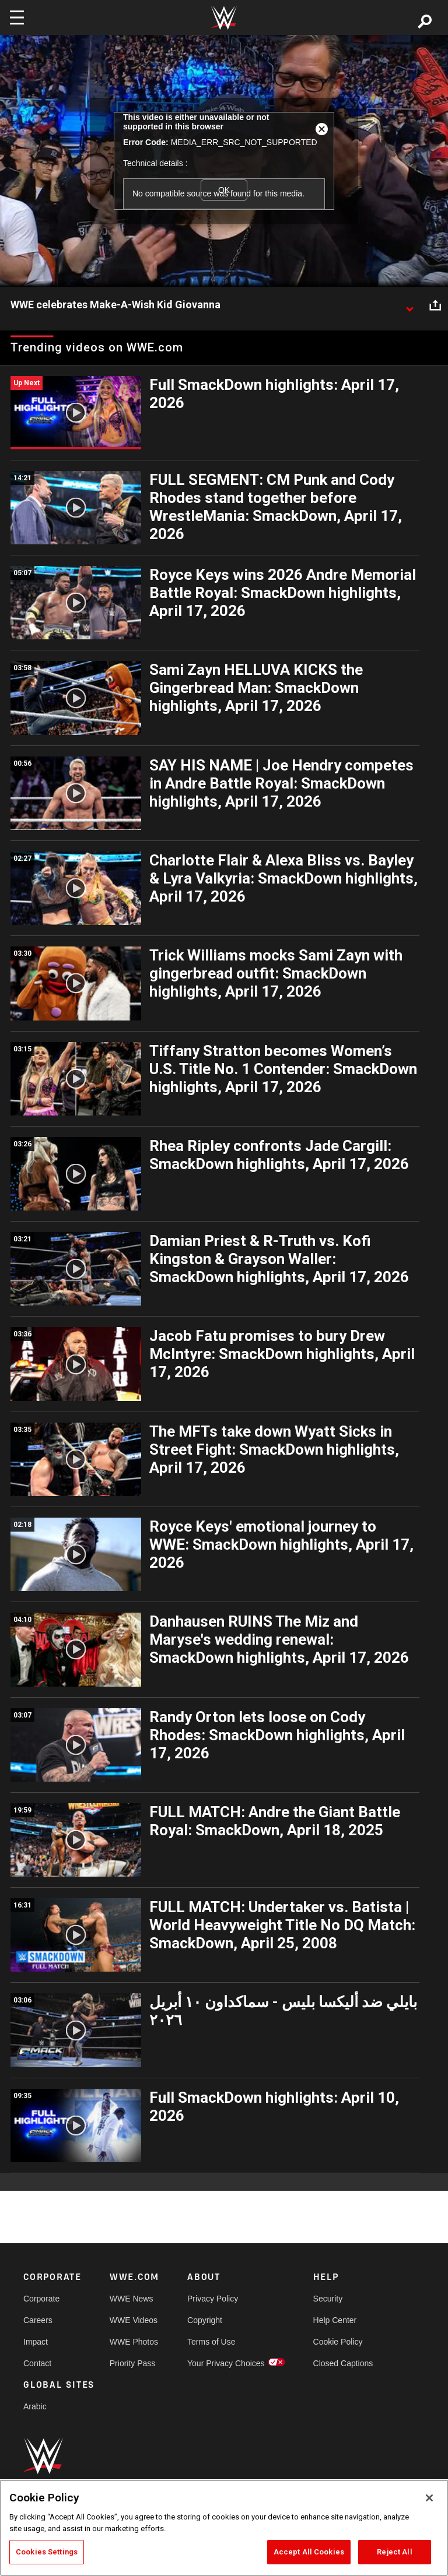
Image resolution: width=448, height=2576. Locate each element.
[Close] (429, 2498)
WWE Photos (134, 2341)
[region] (224, 2527)
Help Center (335, 2320)
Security (328, 2298)
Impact (35, 2341)
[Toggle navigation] (17, 17)
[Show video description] (409, 305)
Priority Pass (133, 2363)
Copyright (204, 2320)
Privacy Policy (212, 2298)
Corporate (41, 2298)
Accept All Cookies (309, 2551)
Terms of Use (211, 2341)
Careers (37, 2320)
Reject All (394, 2551)
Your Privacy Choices (226, 2363)
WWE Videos (134, 2320)
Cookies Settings (47, 2551)
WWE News (131, 2298)
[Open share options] (435, 305)
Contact (37, 2363)
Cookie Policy (338, 2341)
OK (224, 190)
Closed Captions (343, 2363)
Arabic (35, 2406)
